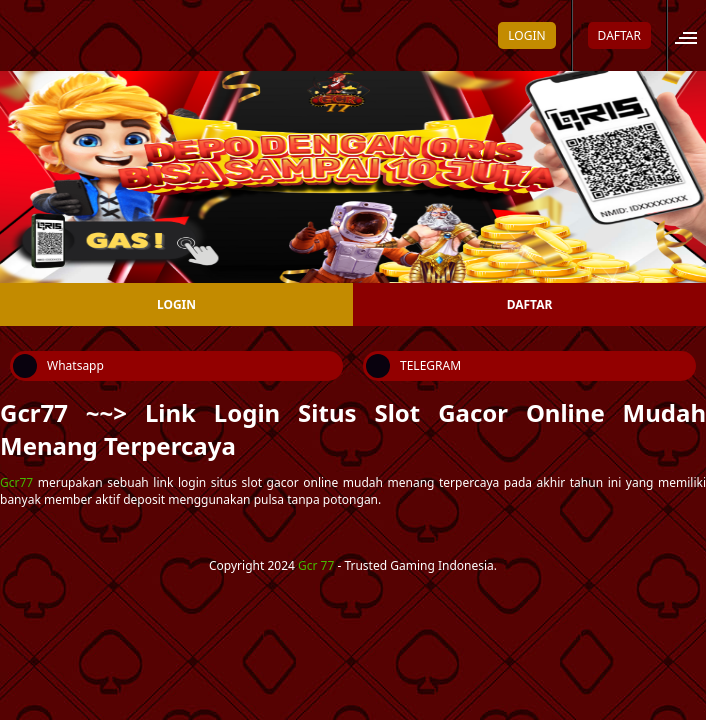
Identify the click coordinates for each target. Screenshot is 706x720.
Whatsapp (58, 366)
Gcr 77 (316, 565)
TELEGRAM (413, 366)
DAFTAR (619, 35)
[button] (692, 35)
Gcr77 (16, 482)
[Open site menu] (697, 35)
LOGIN (526, 35)
